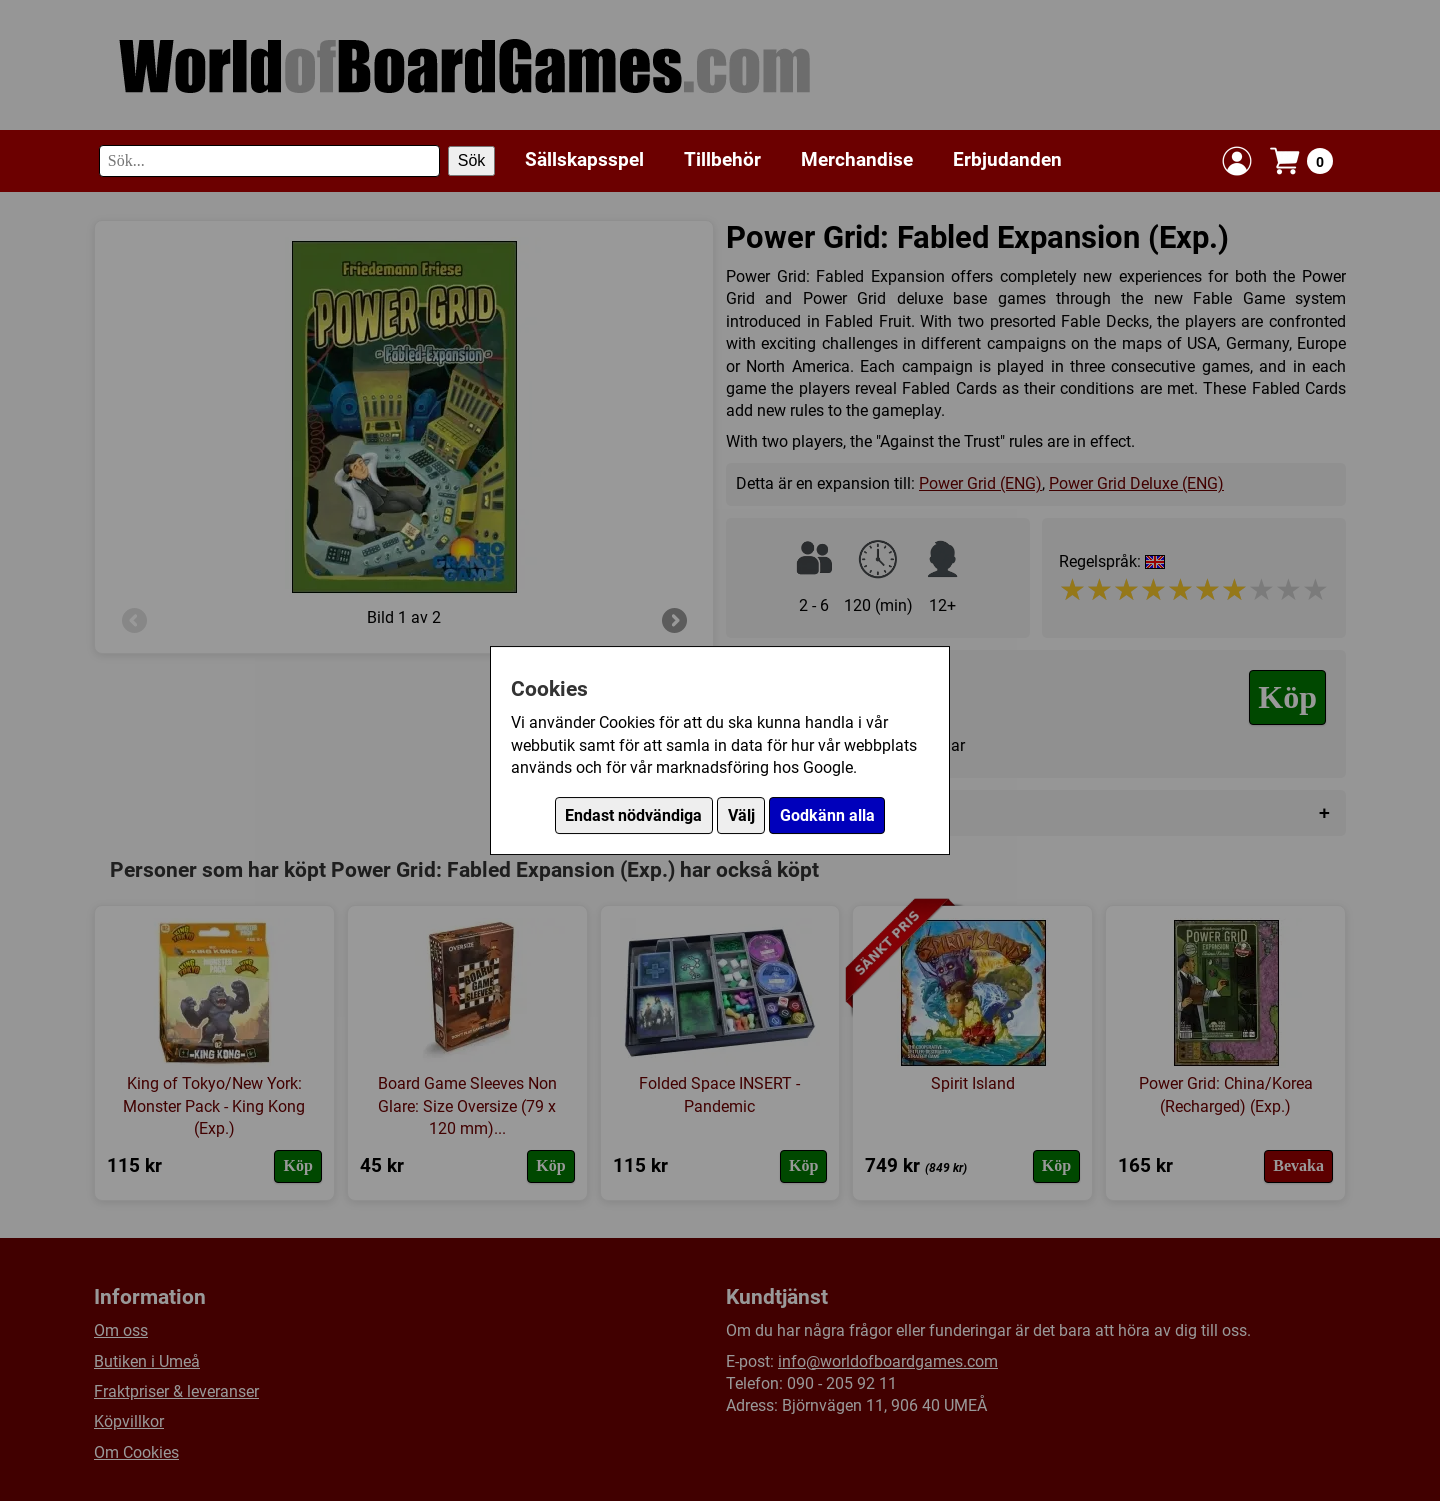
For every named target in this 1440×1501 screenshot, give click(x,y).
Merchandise (857, 159)
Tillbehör (722, 159)
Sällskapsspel (584, 159)
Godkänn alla (827, 815)
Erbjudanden (1007, 159)
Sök (472, 160)
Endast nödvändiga (633, 815)
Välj (741, 815)
